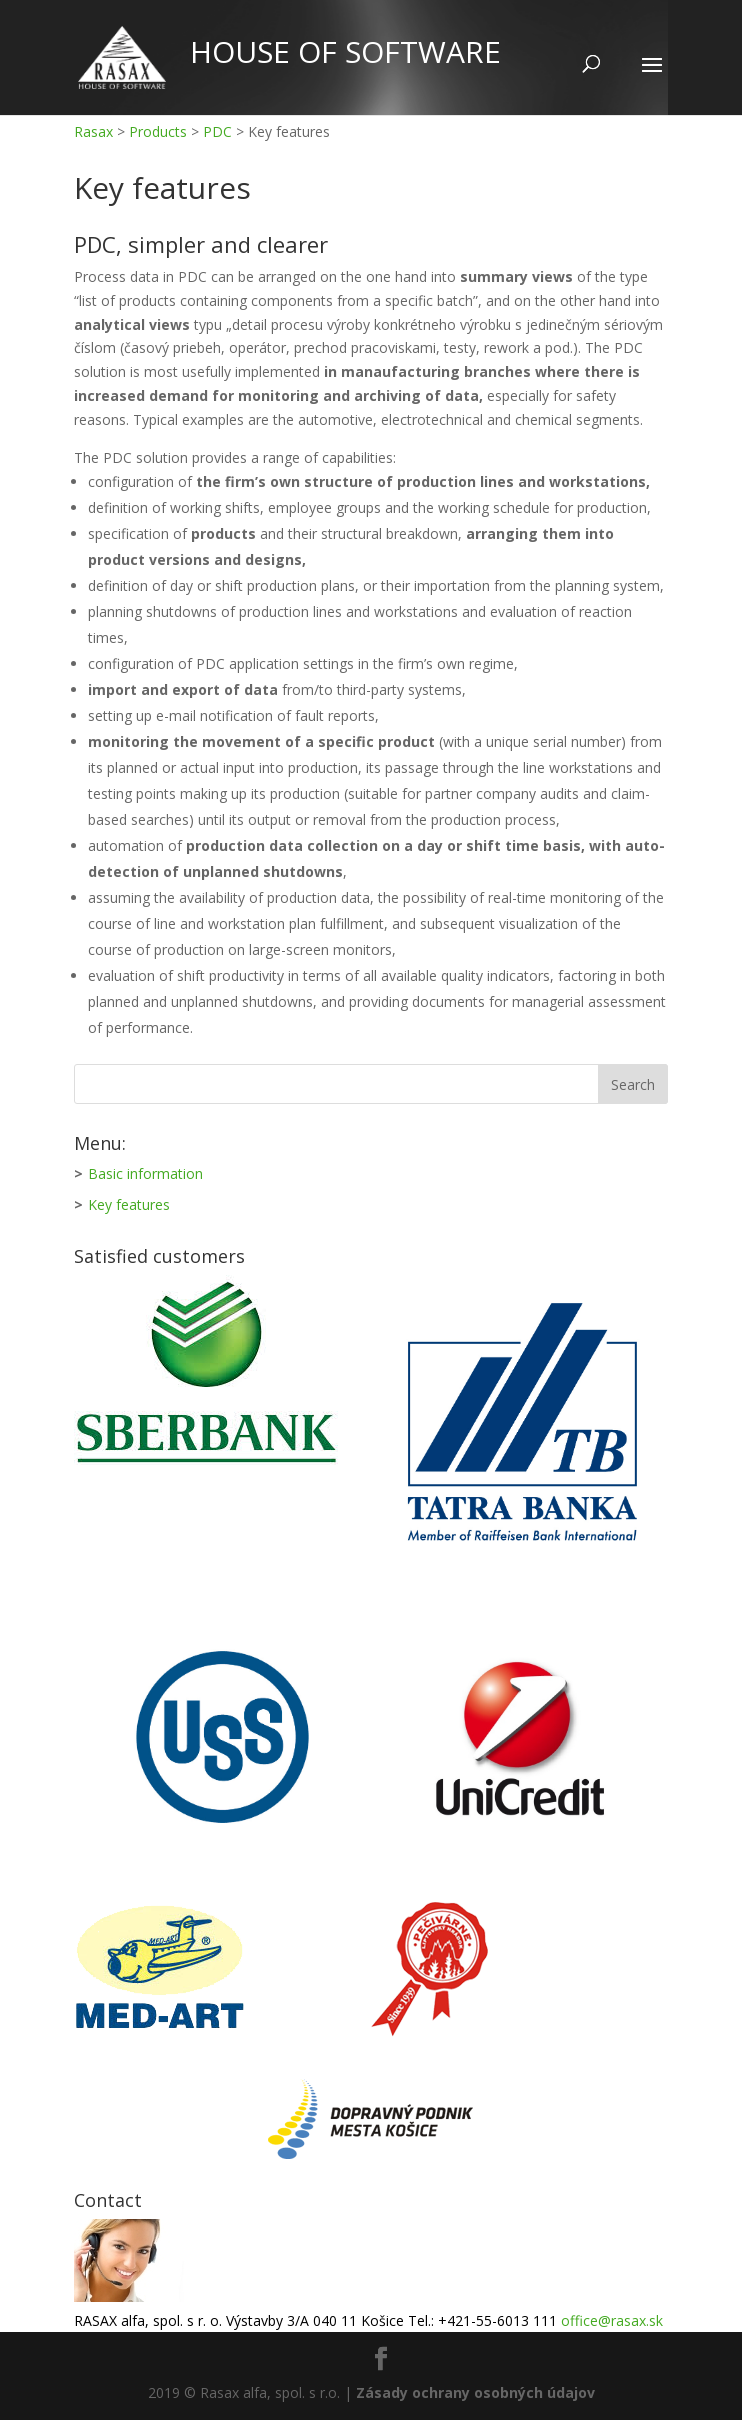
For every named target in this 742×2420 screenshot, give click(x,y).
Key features (129, 1204)
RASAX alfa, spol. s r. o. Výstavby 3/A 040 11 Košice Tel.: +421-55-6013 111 (317, 2320)
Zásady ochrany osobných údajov (475, 2392)
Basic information (145, 1173)
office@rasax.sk (612, 2320)
